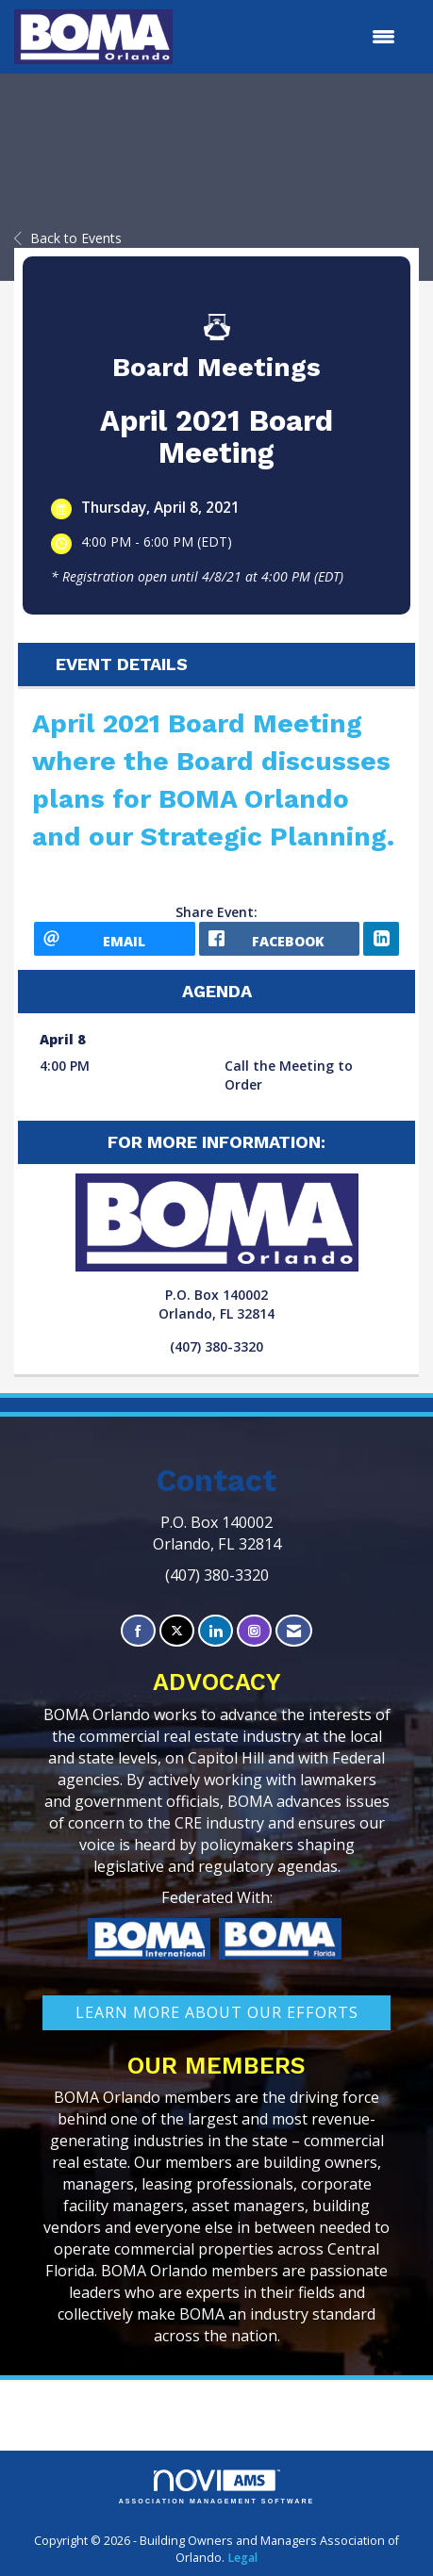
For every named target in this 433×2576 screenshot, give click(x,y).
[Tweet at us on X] (176, 1631)
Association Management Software (217, 2486)
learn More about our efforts (216, 2012)
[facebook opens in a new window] (279, 939)
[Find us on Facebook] (138, 1631)
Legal (242, 2558)
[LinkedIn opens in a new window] (381, 939)
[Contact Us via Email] (293, 1631)
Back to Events (68, 238)
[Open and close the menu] (293, 37)
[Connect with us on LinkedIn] (215, 1631)
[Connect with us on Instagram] (254, 1631)
